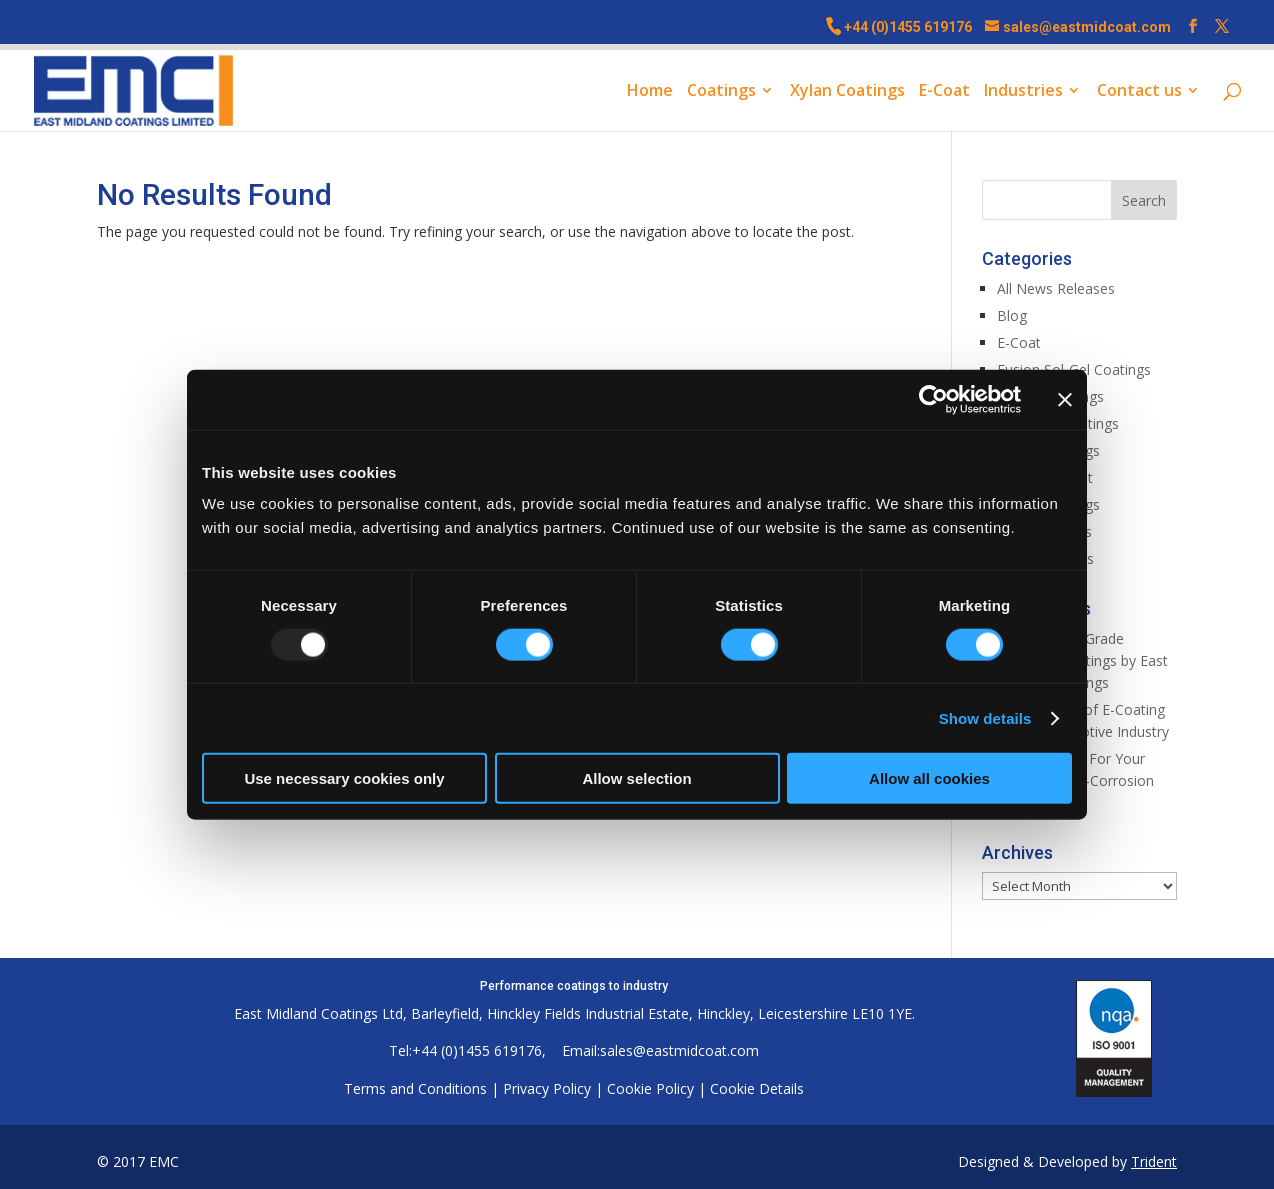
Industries (1023, 92)
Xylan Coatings (847, 92)
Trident (1154, 1161)
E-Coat (944, 92)
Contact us (1139, 92)
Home (650, 92)
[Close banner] (1065, 399)
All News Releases (1056, 288)
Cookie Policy (650, 1088)
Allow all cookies (929, 778)
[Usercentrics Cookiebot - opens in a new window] (933, 399)
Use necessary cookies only (344, 778)
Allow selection (636, 778)
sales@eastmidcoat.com (679, 1050)
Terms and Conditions (415, 1088)
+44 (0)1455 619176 (908, 27)
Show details (985, 717)
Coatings (721, 92)
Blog (1012, 315)
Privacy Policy (547, 1088)
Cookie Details (757, 1088)
